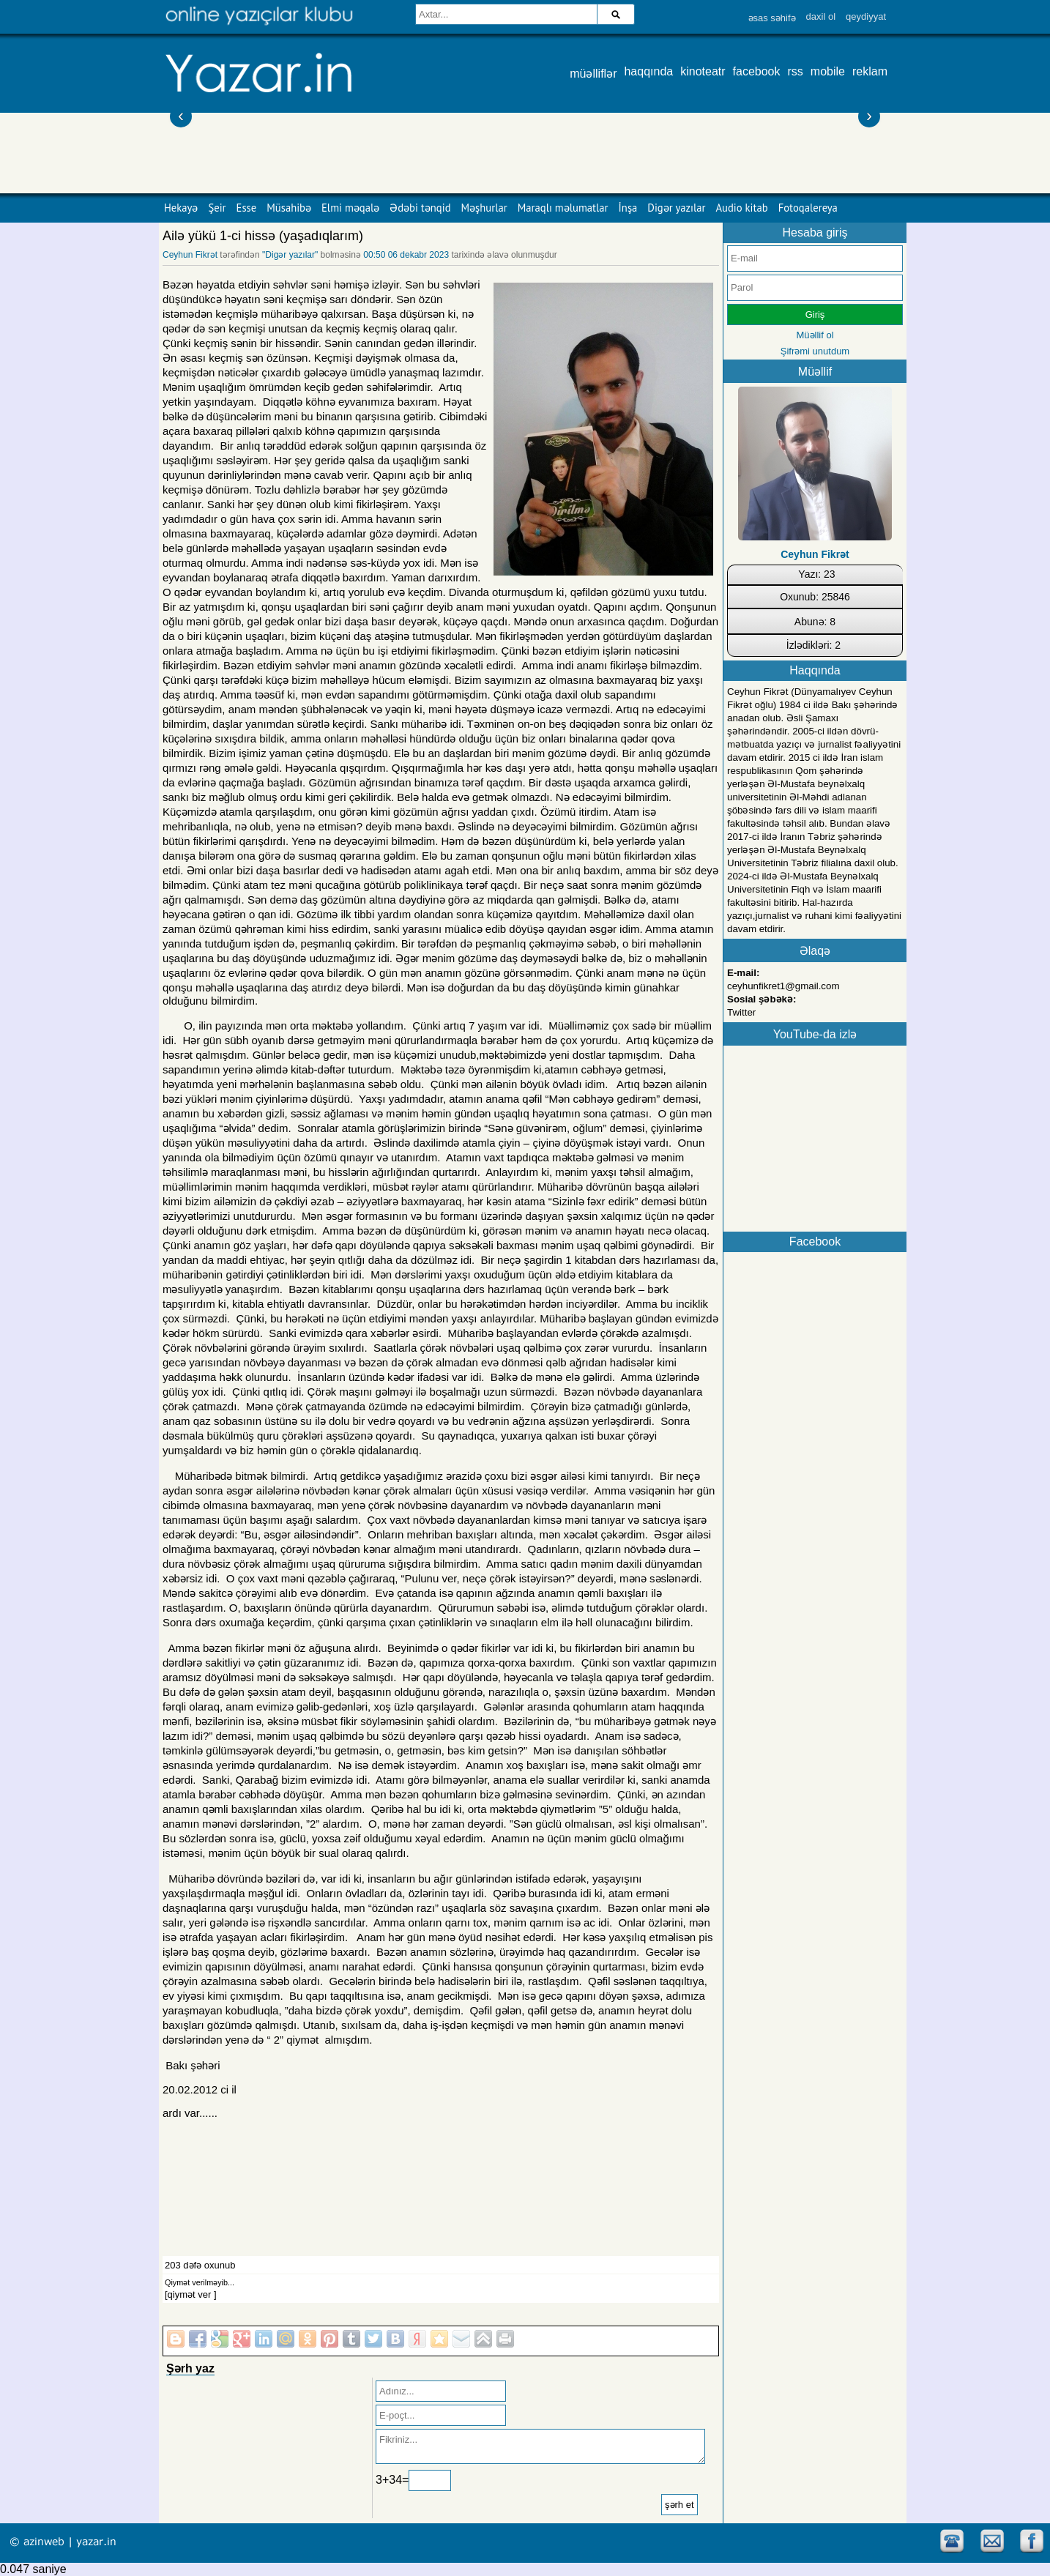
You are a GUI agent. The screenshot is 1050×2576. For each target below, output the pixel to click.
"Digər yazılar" (290, 255)
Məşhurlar (484, 208)
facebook (757, 71)
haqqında (648, 71)
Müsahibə (289, 208)
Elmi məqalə (350, 208)
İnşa (628, 208)
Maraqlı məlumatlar (563, 208)
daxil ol (820, 16)
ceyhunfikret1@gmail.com (783, 985)
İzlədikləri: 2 (813, 645)
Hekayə (181, 208)
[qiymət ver (188, 2294)
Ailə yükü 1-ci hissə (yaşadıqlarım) (263, 235)
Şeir (217, 208)
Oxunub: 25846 (815, 597)
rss (795, 71)
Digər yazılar (676, 208)
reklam (869, 71)
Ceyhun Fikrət (190, 255)
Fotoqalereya (808, 208)
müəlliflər (593, 73)
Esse (247, 208)
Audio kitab (742, 208)
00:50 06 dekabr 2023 (406, 255)
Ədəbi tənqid (420, 208)
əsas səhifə (772, 17)
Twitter (741, 1012)
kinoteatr (702, 71)
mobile (828, 71)
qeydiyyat (866, 16)
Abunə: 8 (814, 622)
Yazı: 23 (816, 574)
